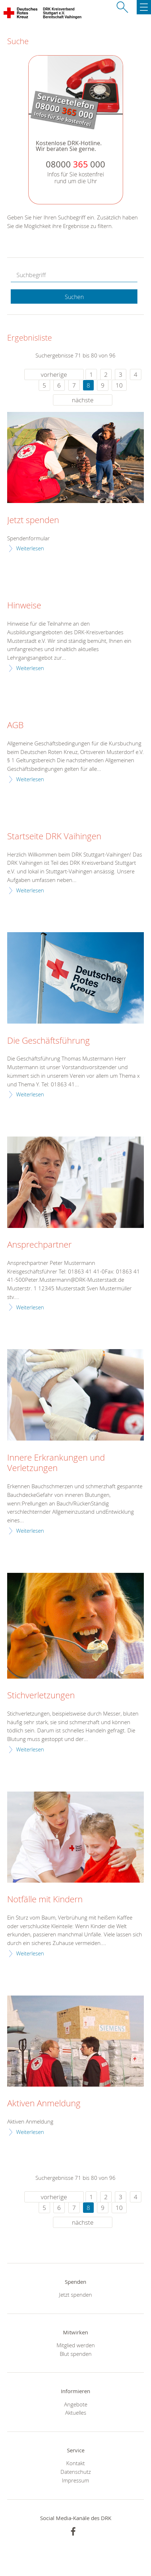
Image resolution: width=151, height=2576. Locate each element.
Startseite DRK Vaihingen (54, 836)
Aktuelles (75, 2412)
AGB (15, 725)
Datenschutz (75, 2471)
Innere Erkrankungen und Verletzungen (56, 1463)
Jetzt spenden (33, 520)
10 (119, 385)
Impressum (75, 2480)
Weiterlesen (30, 548)
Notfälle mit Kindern (45, 1899)
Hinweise (24, 605)
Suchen (74, 297)
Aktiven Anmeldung (44, 2103)
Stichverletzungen (41, 1695)
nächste (82, 400)
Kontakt (75, 2463)
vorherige (54, 374)
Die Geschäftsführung (48, 1040)
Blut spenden (76, 2353)
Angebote (75, 2404)
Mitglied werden (76, 2345)
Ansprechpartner (39, 1244)
